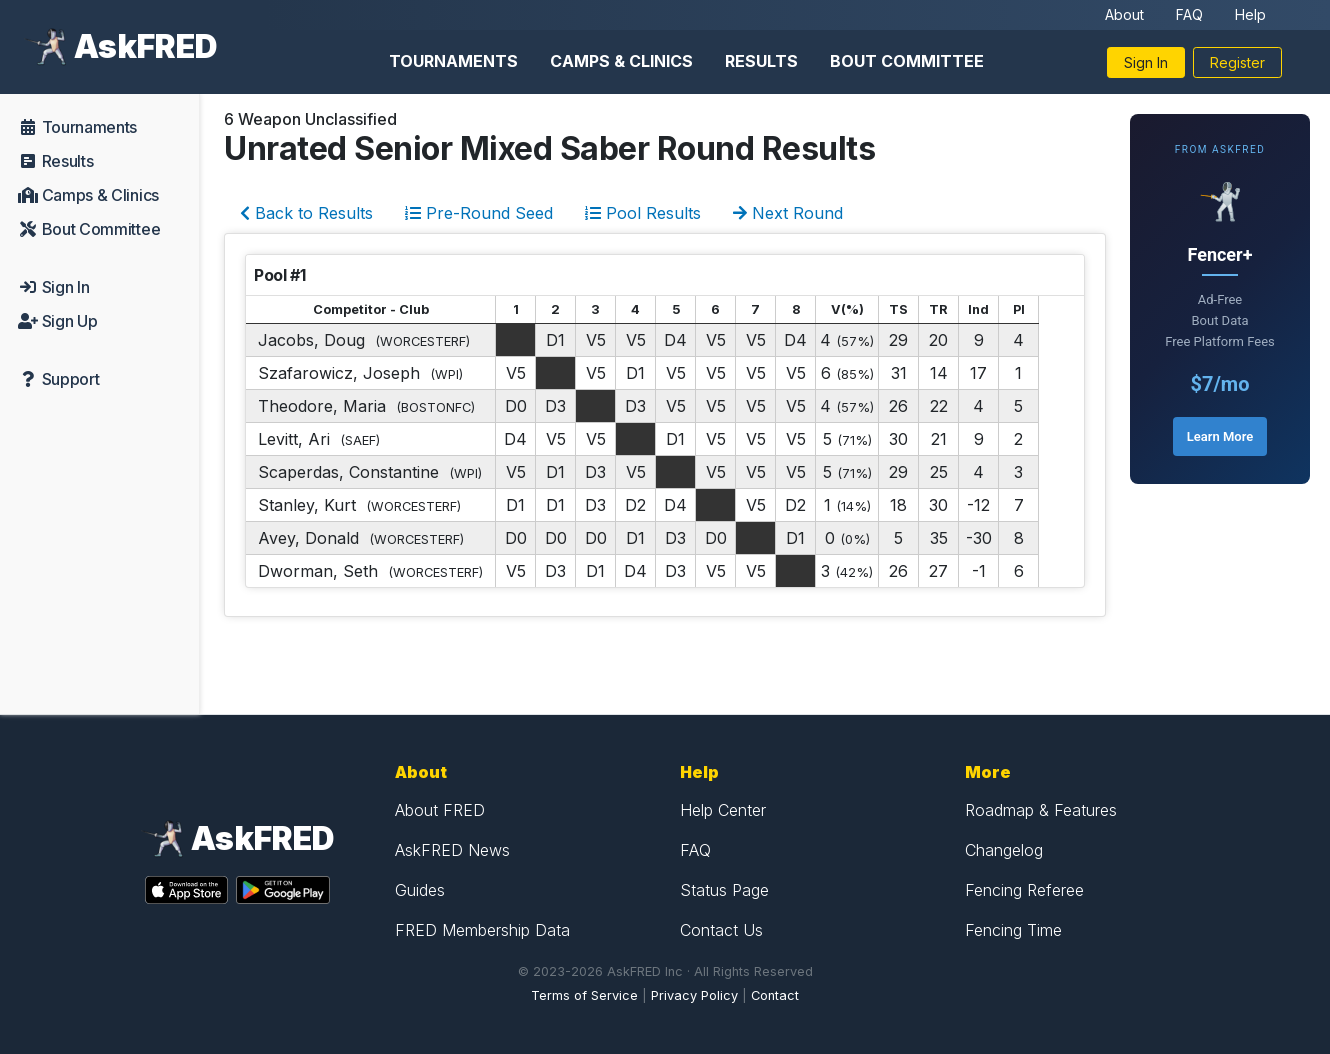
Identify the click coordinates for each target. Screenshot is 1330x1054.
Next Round (788, 213)
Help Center (723, 810)
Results (761, 61)
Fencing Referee (1024, 890)
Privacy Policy (694, 995)
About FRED (440, 810)
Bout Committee (907, 61)
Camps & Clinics (621, 61)
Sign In (1146, 62)
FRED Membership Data (482, 930)
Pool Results (643, 213)
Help (1250, 14)
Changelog (1004, 850)
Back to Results (306, 213)
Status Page (724, 890)
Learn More (1220, 436)
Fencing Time (1013, 930)
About (1124, 14)
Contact (775, 995)
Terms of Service (584, 995)
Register (1237, 62)
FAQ (1189, 14)
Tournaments (453, 61)
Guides (420, 890)
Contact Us (721, 930)
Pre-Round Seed (479, 213)
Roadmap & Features (1041, 810)
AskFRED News (452, 850)
